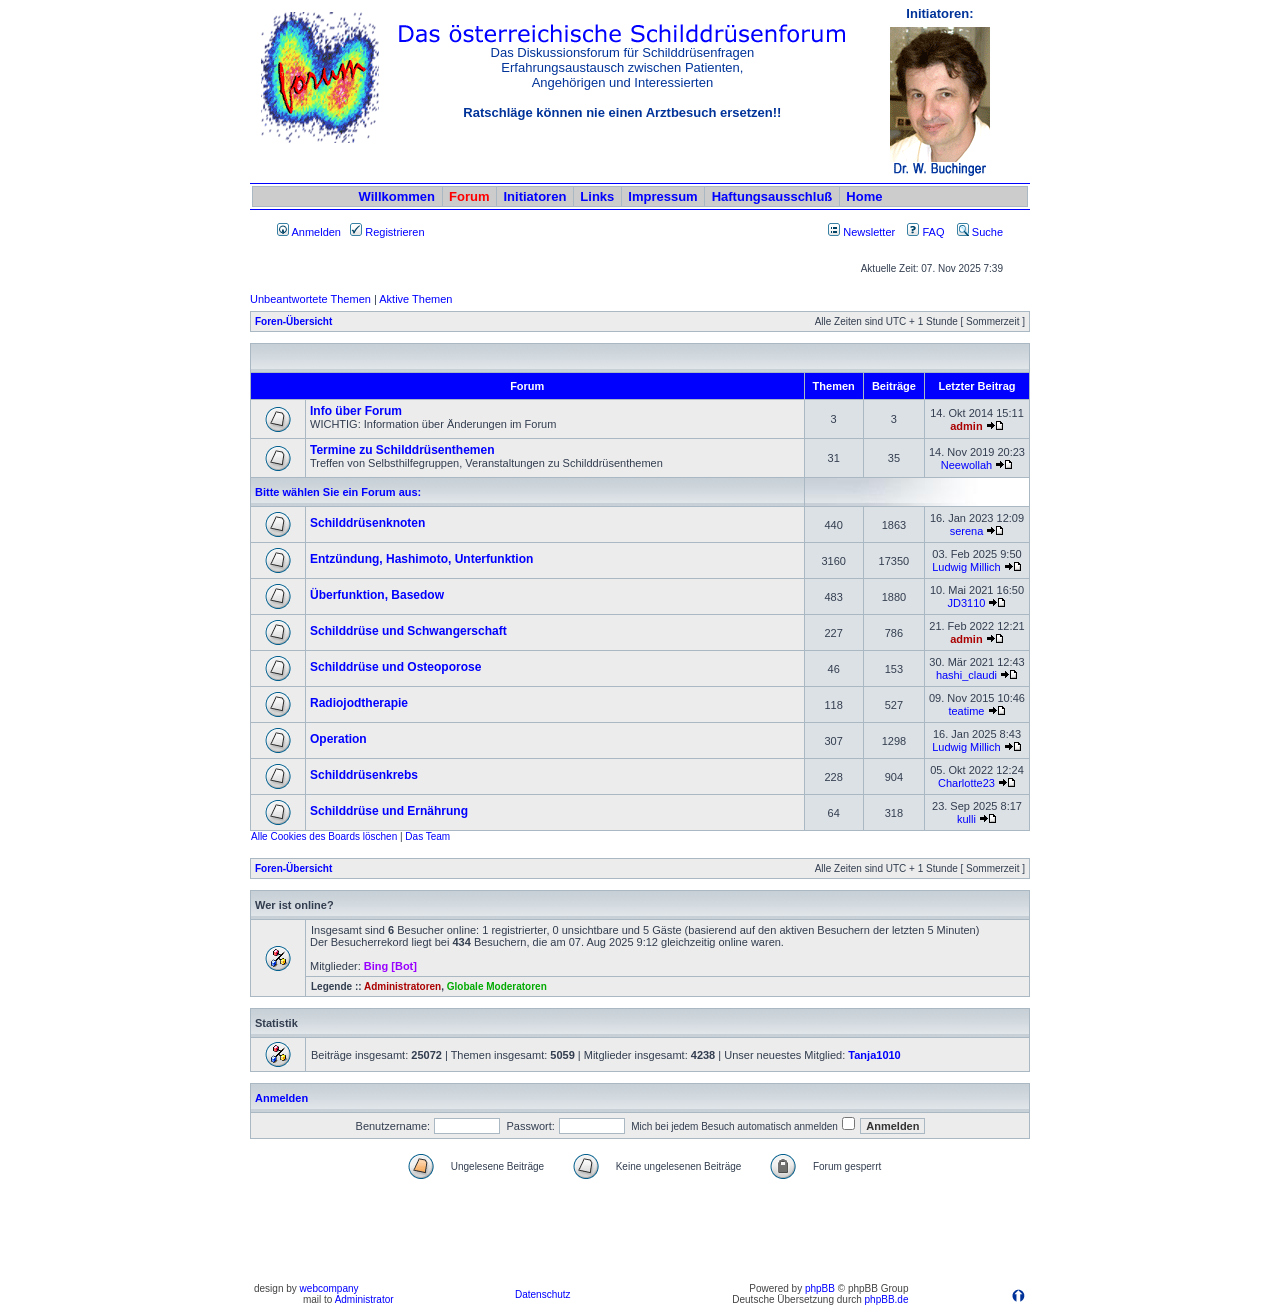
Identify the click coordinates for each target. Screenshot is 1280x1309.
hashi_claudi (966, 675)
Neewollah (966, 465)
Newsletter (869, 232)
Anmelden (309, 232)
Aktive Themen (415, 299)
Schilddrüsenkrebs (364, 775)
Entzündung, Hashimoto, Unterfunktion (421, 559)
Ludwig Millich (966, 567)
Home (864, 196)
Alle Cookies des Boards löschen (324, 836)
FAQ (925, 232)
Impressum (662, 196)
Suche (980, 232)
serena (967, 531)
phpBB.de (887, 1299)
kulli (966, 819)
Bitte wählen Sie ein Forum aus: (338, 492)
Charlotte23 (966, 783)
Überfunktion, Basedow (377, 595)
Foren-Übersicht (293, 321)
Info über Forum (356, 411)
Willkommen (397, 196)
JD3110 (966, 603)
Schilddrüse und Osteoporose (395, 667)
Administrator (364, 1299)
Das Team (427, 836)
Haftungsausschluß (772, 196)
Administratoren (402, 986)
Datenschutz (543, 1294)
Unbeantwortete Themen (310, 299)
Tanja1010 (874, 1055)
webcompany (329, 1288)
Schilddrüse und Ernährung (389, 811)
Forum (469, 196)
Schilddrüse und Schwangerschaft (408, 631)
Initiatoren (534, 196)
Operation (338, 739)
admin (966, 426)
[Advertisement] (640, 1232)
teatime (966, 711)
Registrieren (387, 232)
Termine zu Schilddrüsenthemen (402, 450)
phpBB (820, 1288)
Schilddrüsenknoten (367, 523)
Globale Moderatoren (497, 986)
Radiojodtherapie (359, 703)
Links (597, 196)
